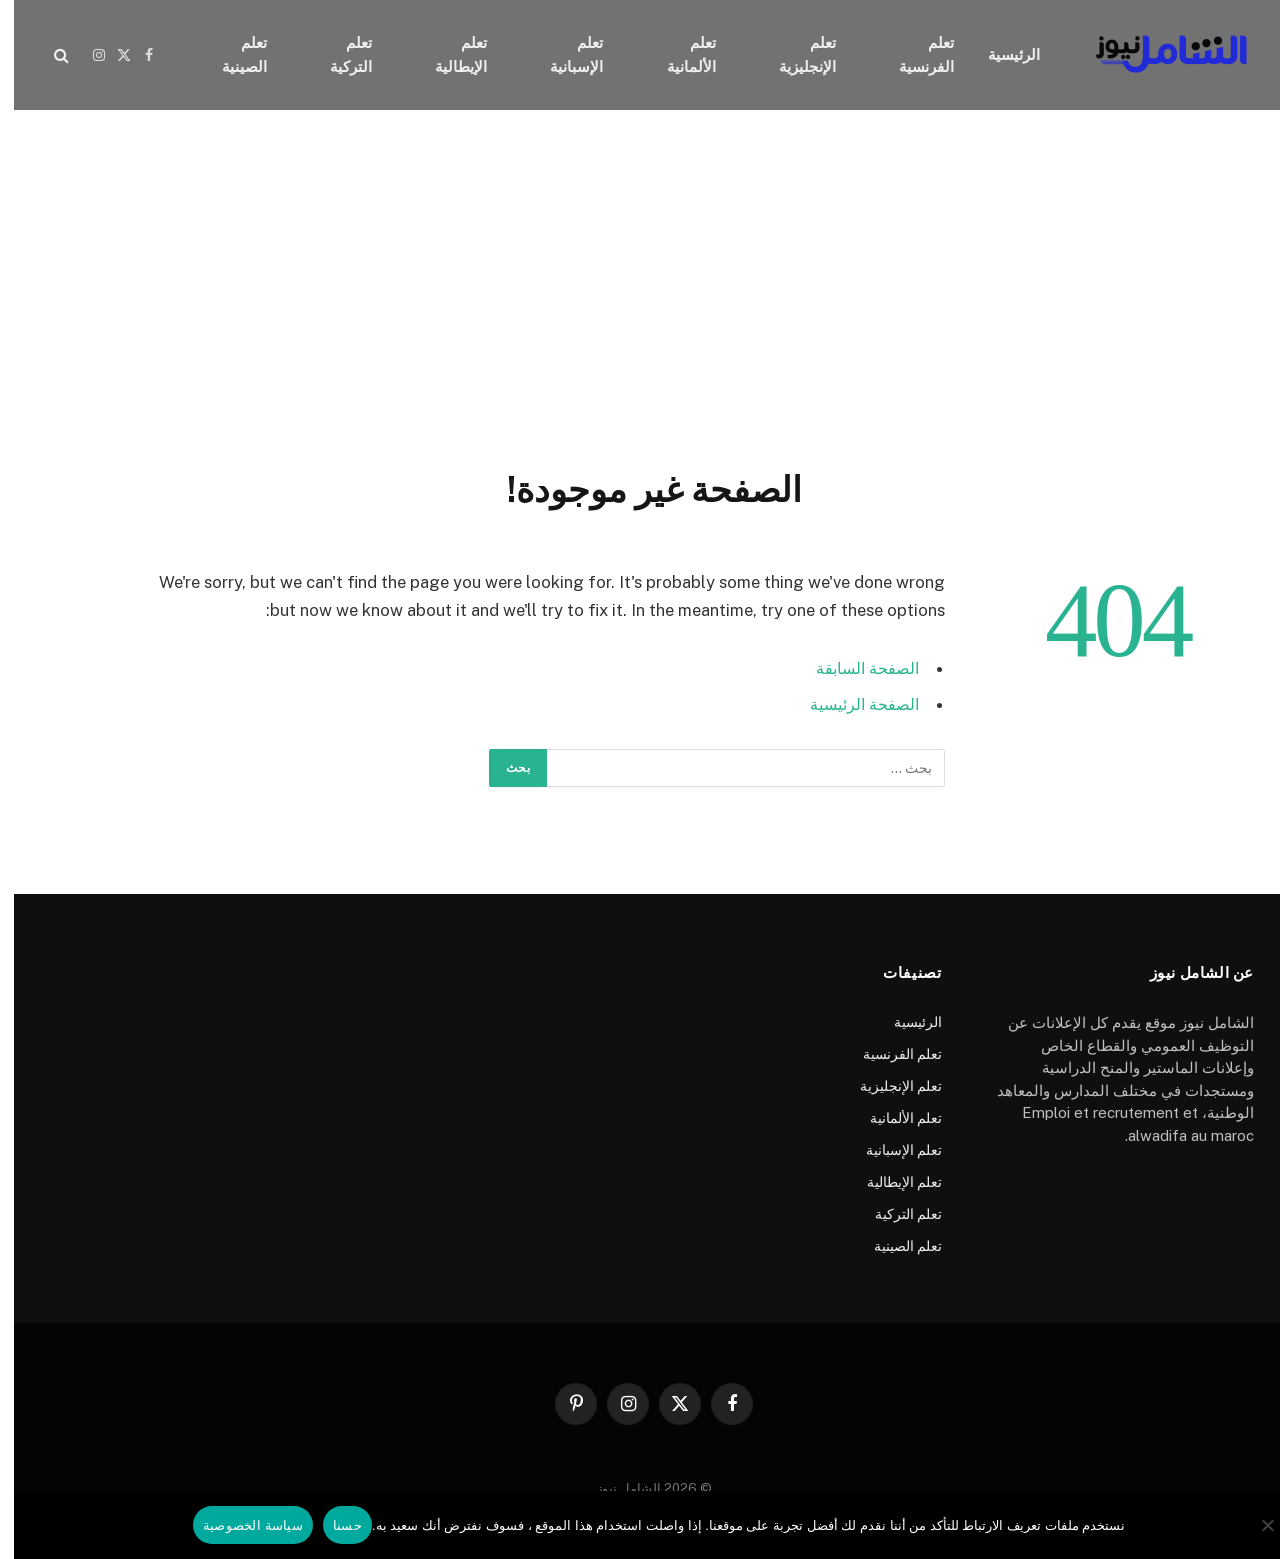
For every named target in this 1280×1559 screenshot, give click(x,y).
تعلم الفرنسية (912, 54)
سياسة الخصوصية (239, 1525)
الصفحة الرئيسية (847, 704)
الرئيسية (1000, 54)
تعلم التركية (337, 54)
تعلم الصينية (230, 54)
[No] (1255, 1525)
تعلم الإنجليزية (793, 54)
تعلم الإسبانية (562, 54)
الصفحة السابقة (849, 668)
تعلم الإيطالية (447, 54)
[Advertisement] (640, 285)
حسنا (333, 1525)
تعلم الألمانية (677, 54)
